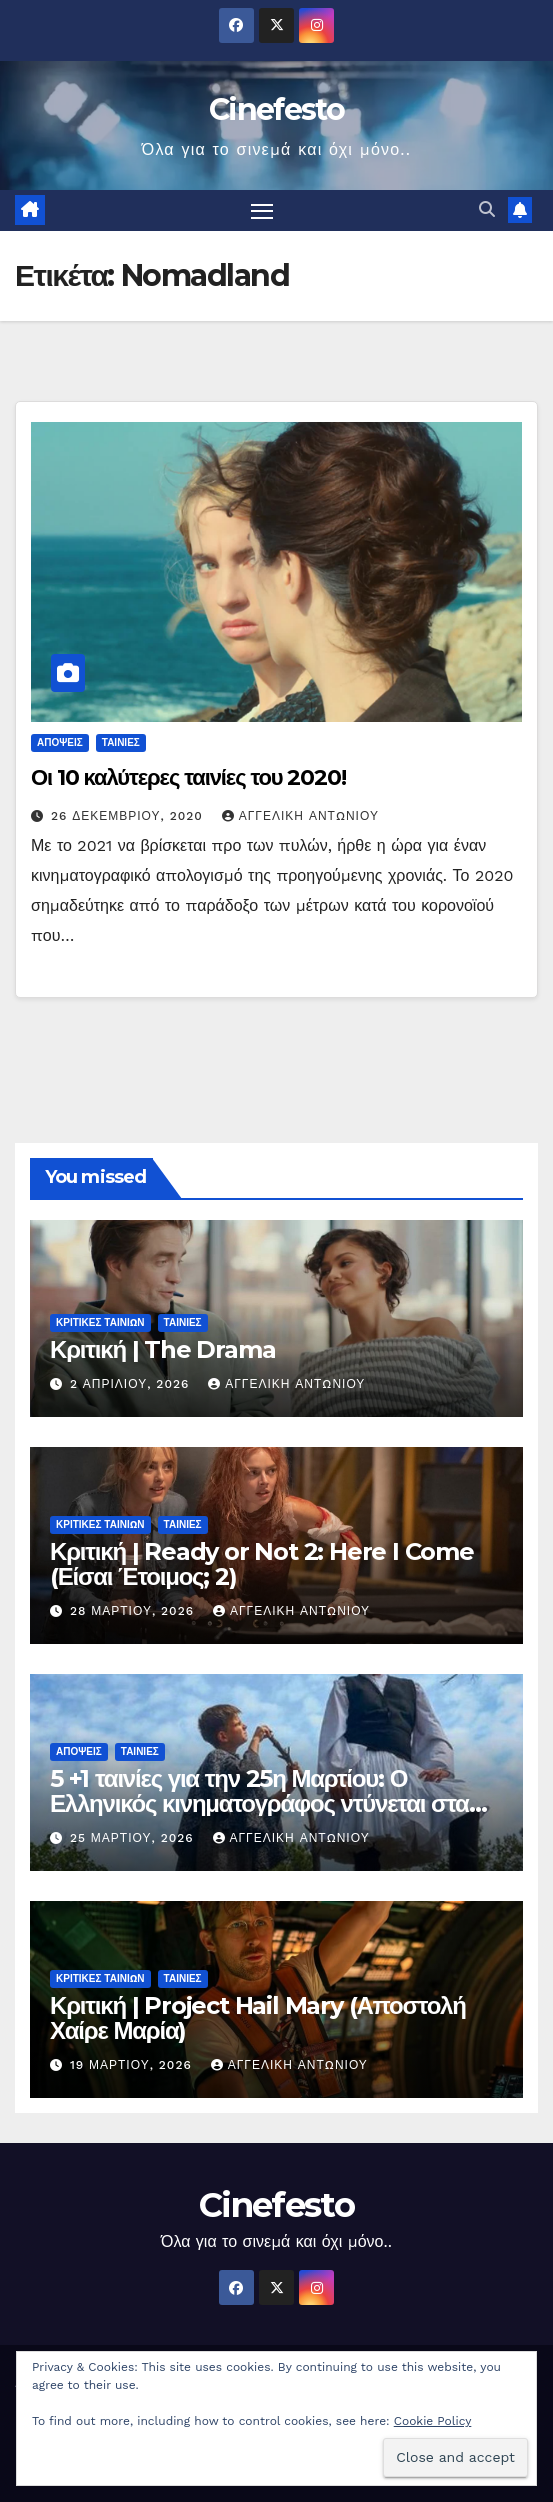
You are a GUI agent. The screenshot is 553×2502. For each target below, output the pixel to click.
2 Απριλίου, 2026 (132, 1384)
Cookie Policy (433, 2421)
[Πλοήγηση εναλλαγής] (262, 211)
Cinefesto (276, 109)
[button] (487, 209)
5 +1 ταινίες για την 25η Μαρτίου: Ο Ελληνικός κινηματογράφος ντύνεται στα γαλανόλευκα (259, 1803)
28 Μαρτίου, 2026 (134, 1611)
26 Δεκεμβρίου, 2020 (129, 816)
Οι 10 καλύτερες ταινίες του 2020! (188, 777)
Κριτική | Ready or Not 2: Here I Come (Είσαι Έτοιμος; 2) (262, 1564)
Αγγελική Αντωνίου (300, 816)
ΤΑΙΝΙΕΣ (121, 742)
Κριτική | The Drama (162, 1349)
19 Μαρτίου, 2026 (133, 2065)
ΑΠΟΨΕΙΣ (60, 742)
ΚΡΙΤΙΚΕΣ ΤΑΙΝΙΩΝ (100, 1322)
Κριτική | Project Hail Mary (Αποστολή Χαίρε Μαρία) (258, 2018)
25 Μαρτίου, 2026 (134, 1838)
